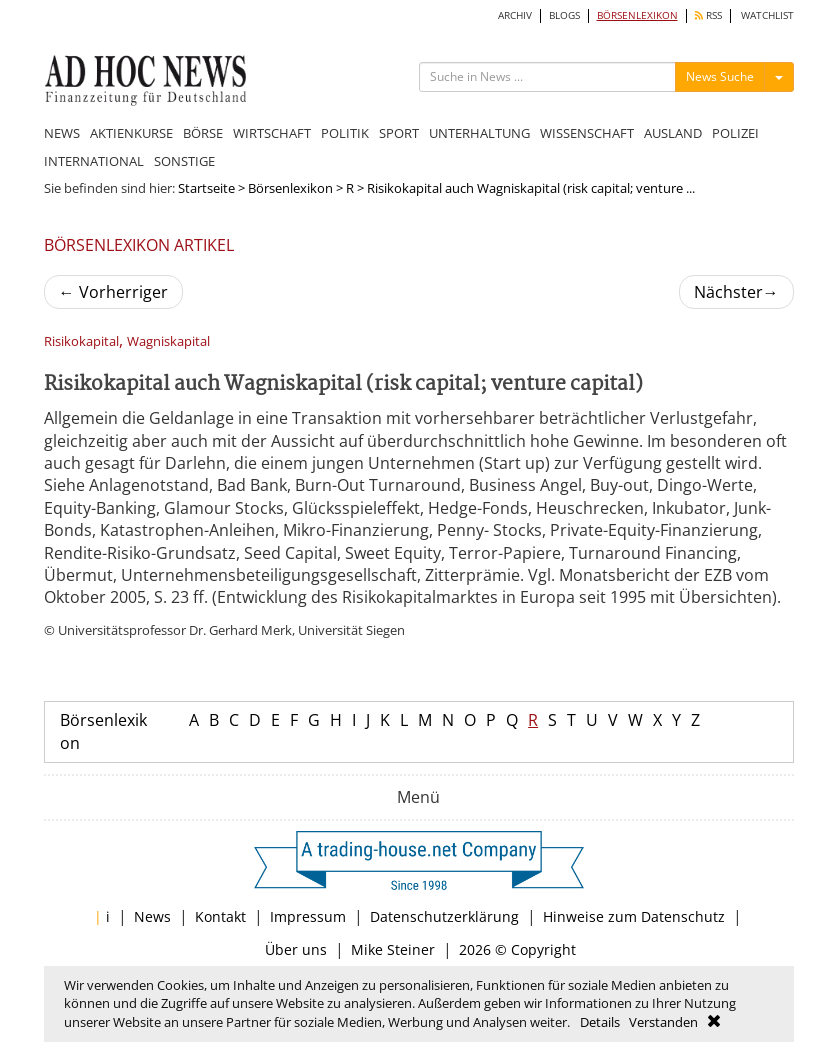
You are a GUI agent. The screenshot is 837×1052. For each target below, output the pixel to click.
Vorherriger (113, 292)
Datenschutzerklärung (444, 916)
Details (600, 1022)
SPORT (399, 133)
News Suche (720, 76)
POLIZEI (735, 133)
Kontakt (220, 916)
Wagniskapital (168, 341)
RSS (708, 15)
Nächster (736, 292)
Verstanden (663, 1022)
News (152, 916)
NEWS (62, 133)
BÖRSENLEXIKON (637, 15)
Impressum (308, 916)
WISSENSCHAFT (587, 133)
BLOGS (564, 15)
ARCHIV (515, 15)
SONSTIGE (184, 161)
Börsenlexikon (290, 188)
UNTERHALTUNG (479, 133)
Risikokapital (81, 341)
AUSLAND (673, 133)
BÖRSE (203, 133)
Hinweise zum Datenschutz (634, 916)
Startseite (206, 188)
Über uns (296, 949)
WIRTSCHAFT (272, 133)
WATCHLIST (767, 15)
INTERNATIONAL (94, 161)
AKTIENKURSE (131, 133)
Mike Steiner (393, 949)
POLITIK (345, 133)
